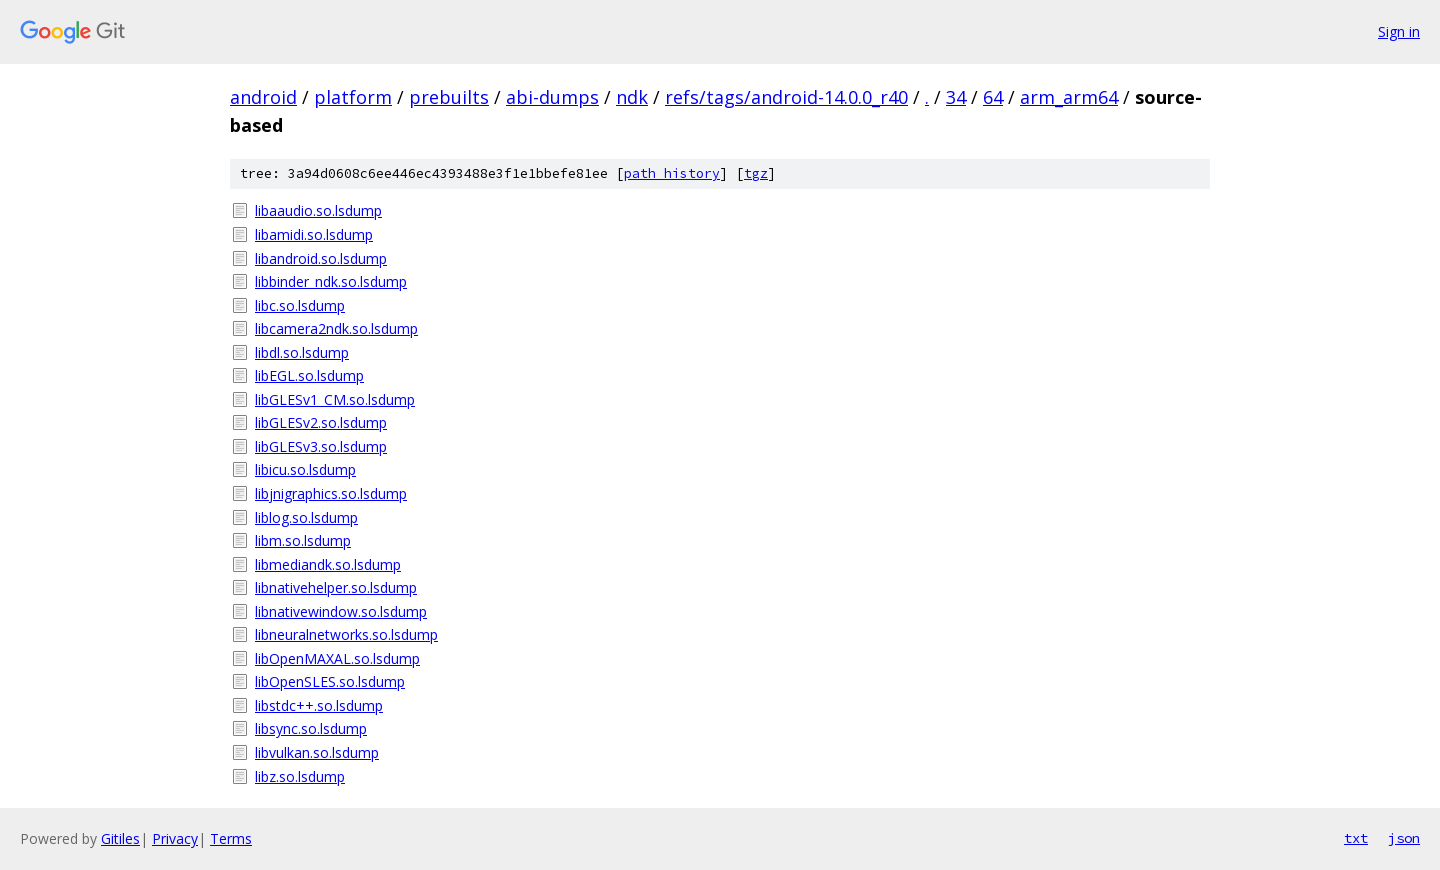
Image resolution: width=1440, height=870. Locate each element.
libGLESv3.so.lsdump (321, 446)
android (263, 97)
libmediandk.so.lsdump (328, 564)
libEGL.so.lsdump (309, 375)
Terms (231, 838)
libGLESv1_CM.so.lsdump (335, 399)
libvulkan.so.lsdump (317, 752)
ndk (632, 97)
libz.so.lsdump (300, 776)
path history (672, 173)
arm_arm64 (1069, 97)
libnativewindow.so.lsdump (341, 611)
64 (993, 97)
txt (1356, 838)
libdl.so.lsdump (302, 352)
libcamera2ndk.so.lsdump (336, 328)
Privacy (175, 838)
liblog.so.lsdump (306, 517)
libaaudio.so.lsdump (318, 210)
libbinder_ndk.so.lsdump (331, 281)
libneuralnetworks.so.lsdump (346, 634)
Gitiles (120, 838)
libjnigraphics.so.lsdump (331, 493)
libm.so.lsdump (303, 540)
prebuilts (449, 97)
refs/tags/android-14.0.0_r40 (786, 97)
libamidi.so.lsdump (314, 234)
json (1404, 838)
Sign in (1399, 31)
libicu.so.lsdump (305, 469)
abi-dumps (552, 97)
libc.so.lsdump (300, 305)
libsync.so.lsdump (311, 728)
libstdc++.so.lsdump (319, 705)
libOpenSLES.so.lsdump (330, 681)
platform (353, 97)
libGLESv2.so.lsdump (321, 422)
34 (956, 97)
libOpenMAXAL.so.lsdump (337, 658)
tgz (756, 173)
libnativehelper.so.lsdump (336, 587)
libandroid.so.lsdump (321, 258)
